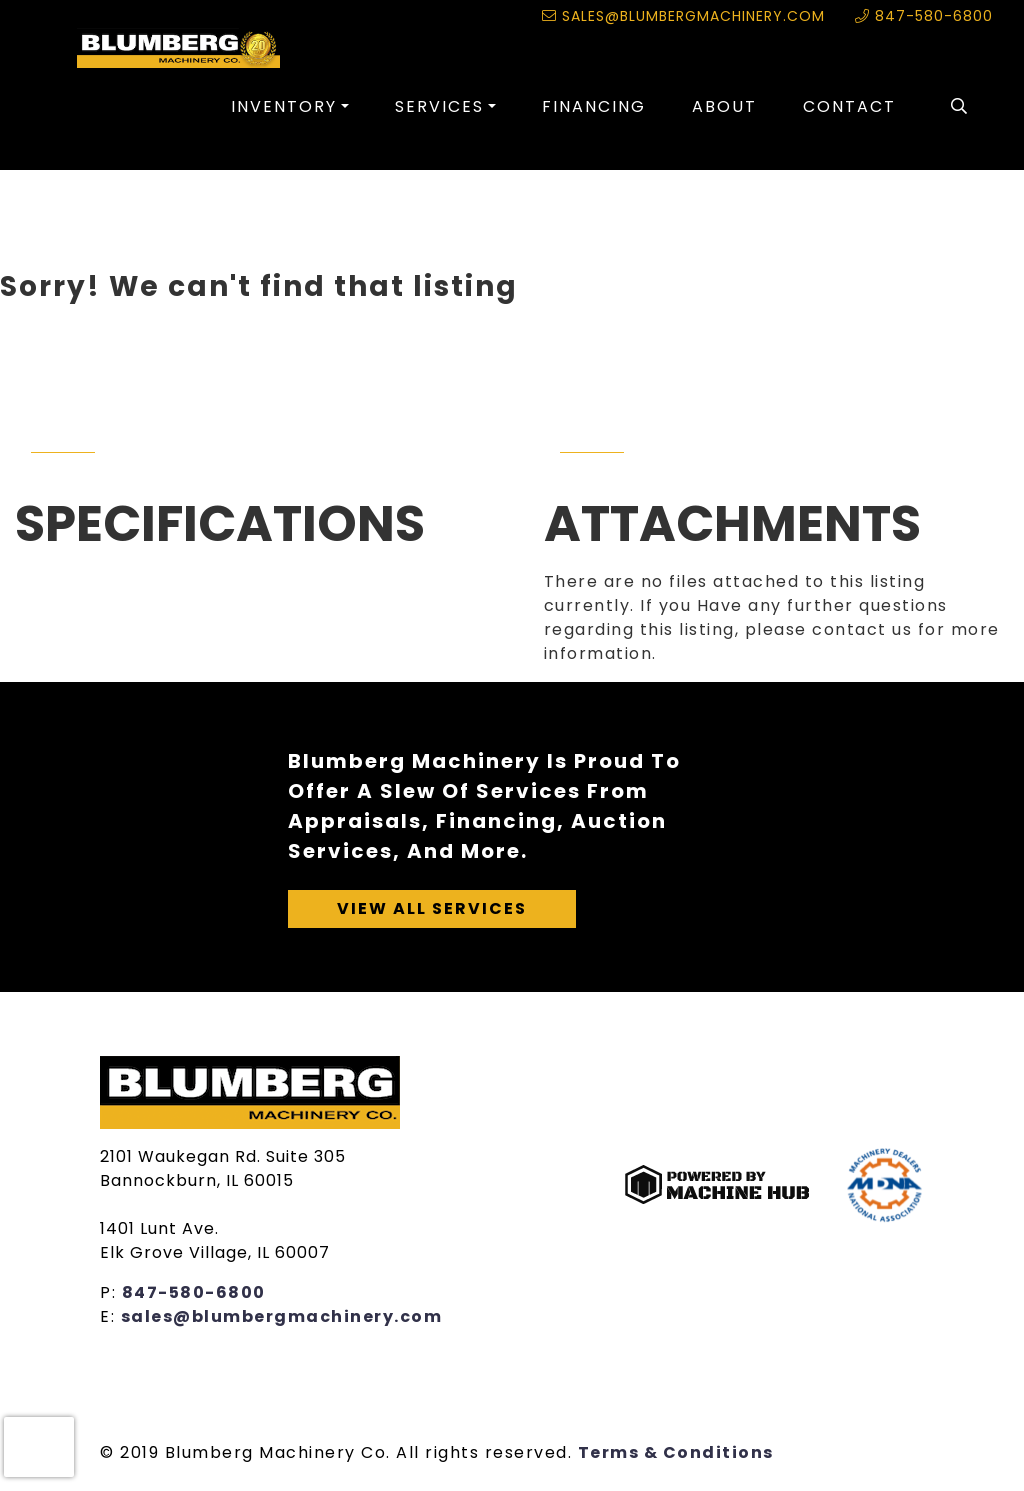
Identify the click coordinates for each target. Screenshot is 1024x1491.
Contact (849, 106)
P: (111, 1292)
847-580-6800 (924, 16)
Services (439, 106)
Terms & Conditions (676, 1452)
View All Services (432, 908)
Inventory (284, 106)
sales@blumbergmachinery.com (683, 16)
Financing (594, 106)
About (724, 106)
